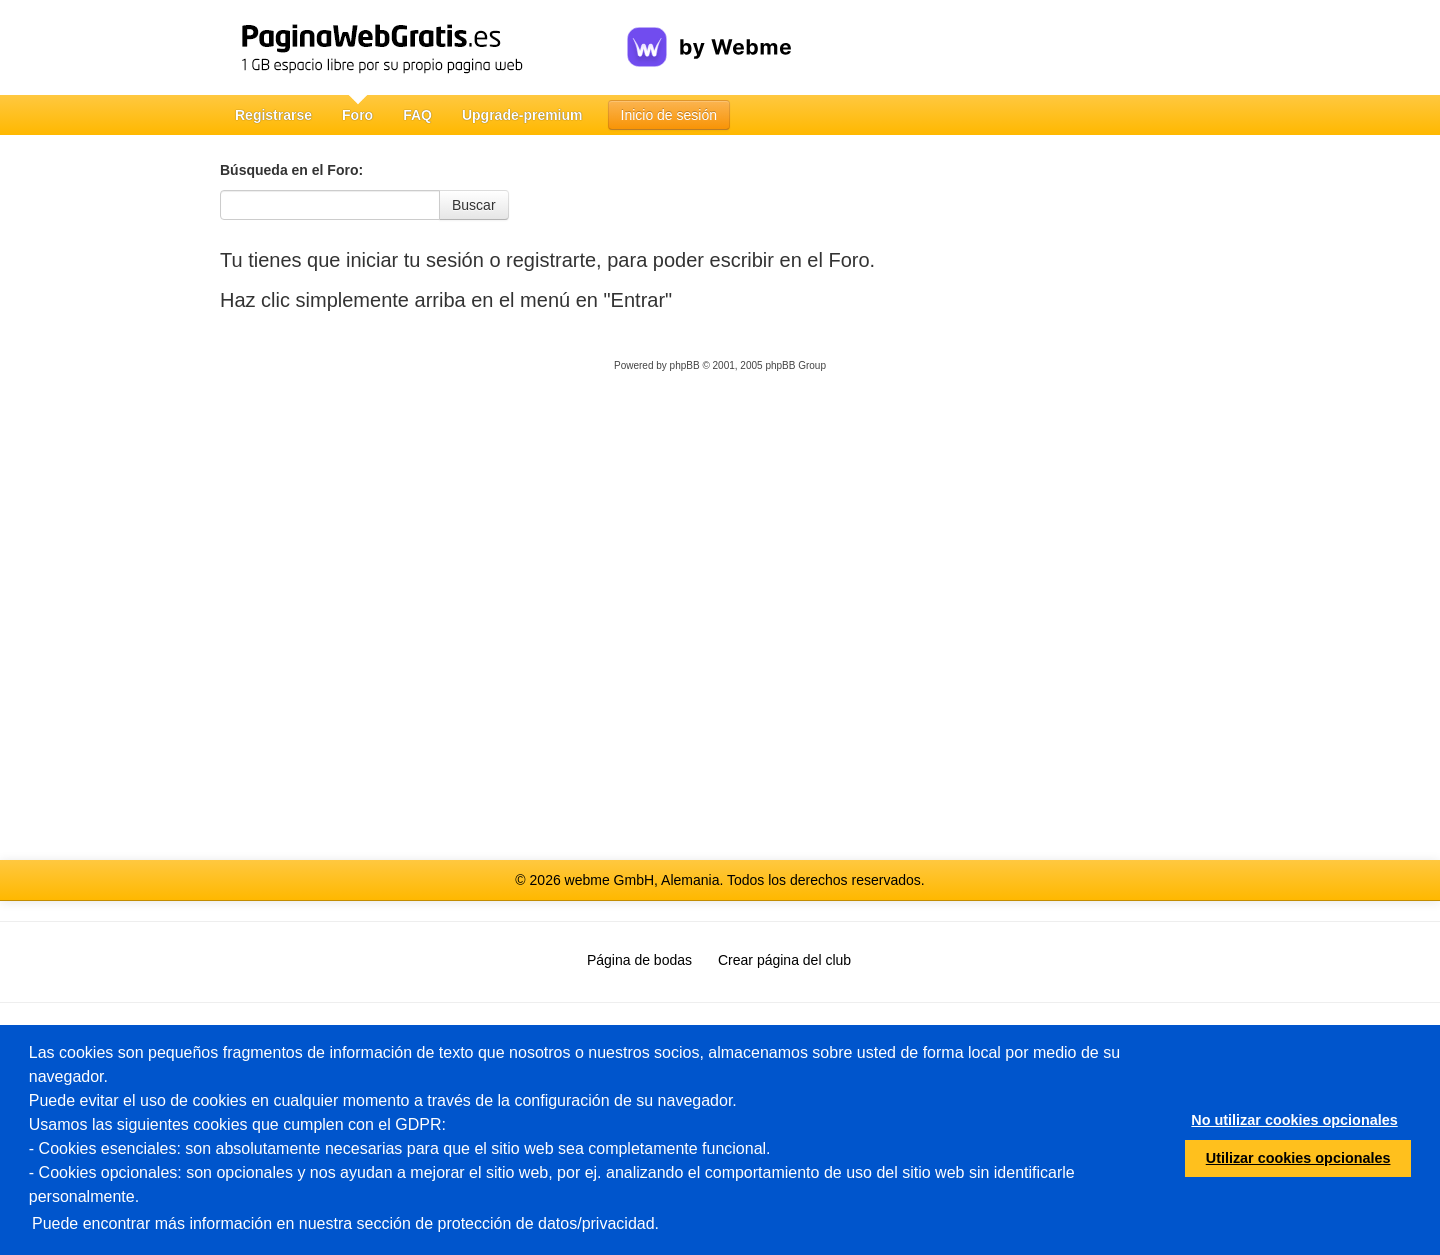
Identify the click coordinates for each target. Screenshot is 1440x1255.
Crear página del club (784, 960)
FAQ (417, 115)
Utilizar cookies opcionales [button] (1298, 1158)
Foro (357, 115)
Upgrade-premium (522, 115)
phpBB (685, 365)
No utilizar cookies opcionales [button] (1294, 1120)
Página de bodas (639, 960)
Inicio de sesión (669, 115)
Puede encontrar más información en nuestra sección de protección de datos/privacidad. (345, 1223)
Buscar (474, 205)
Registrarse (273, 115)
